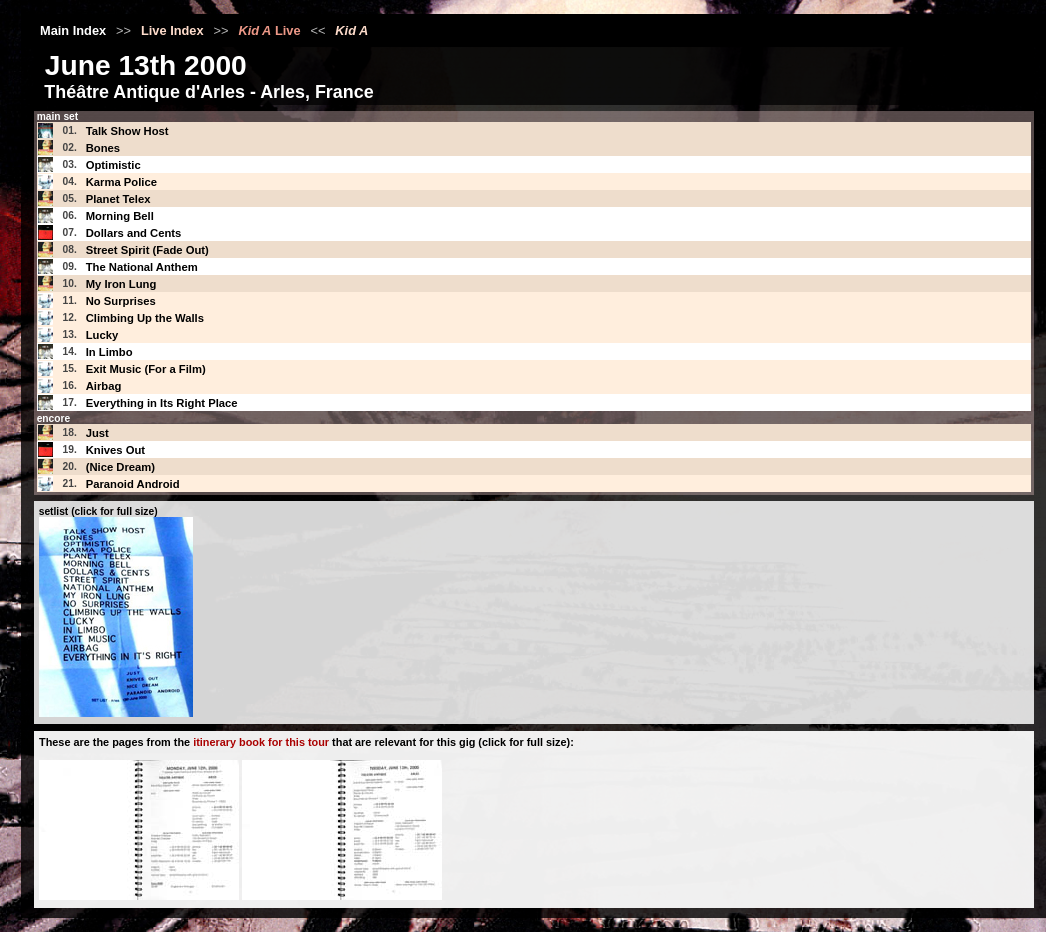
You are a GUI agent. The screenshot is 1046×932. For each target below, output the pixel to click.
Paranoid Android (133, 484)
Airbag (104, 386)
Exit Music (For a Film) (146, 369)
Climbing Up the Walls (145, 318)
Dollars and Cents (134, 233)
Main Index (73, 30)
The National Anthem (142, 267)
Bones (103, 148)
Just (97, 433)
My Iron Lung (121, 284)
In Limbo (109, 352)
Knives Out (115, 450)
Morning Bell (120, 216)
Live (269, 30)
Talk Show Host (127, 131)
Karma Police (121, 182)
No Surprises (121, 301)
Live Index (172, 30)
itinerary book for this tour (261, 742)
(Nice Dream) (120, 467)
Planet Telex (118, 199)
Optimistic (113, 165)
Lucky (102, 335)
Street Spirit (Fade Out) (147, 250)
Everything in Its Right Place (162, 403)
